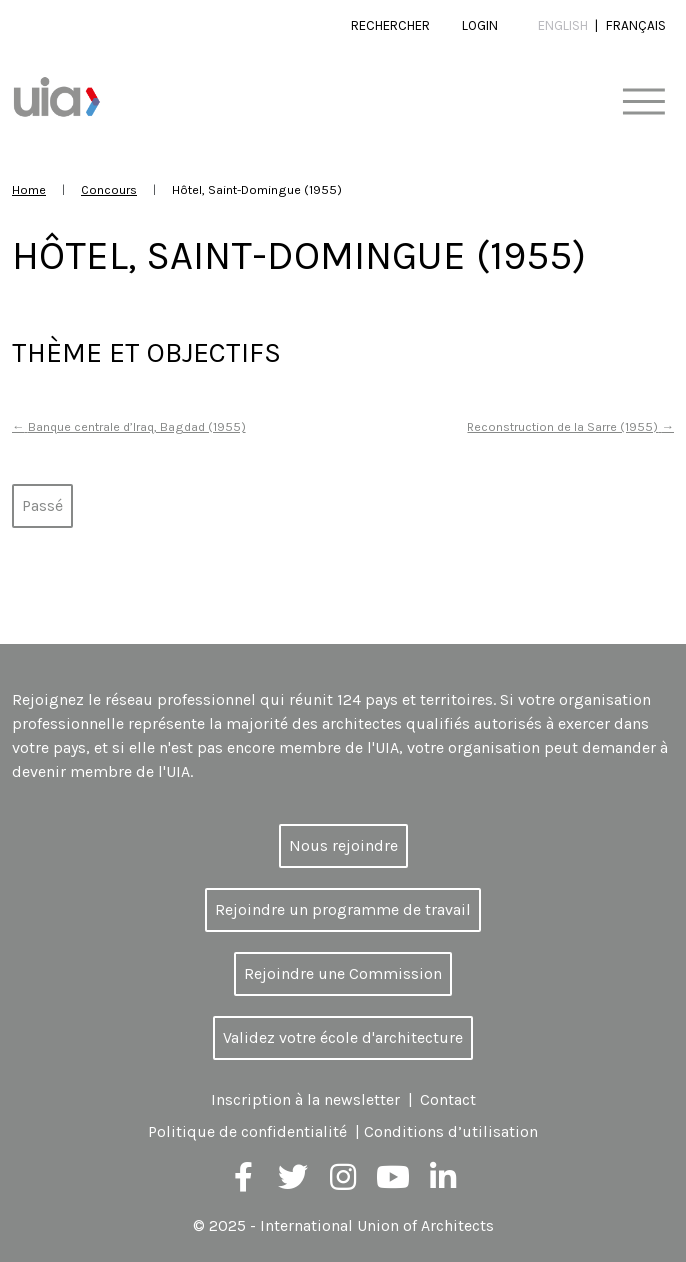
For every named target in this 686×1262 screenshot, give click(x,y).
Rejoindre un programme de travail (343, 909)
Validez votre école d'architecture (343, 1037)
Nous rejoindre (343, 845)
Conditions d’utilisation (451, 1131)
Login (480, 25)
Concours (109, 189)
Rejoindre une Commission (343, 973)
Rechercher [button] (390, 25)
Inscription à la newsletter (305, 1099)
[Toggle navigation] (643, 102)
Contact (448, 1099)
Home (29, 189)
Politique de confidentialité (247, 1131)
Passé (42, 505)
